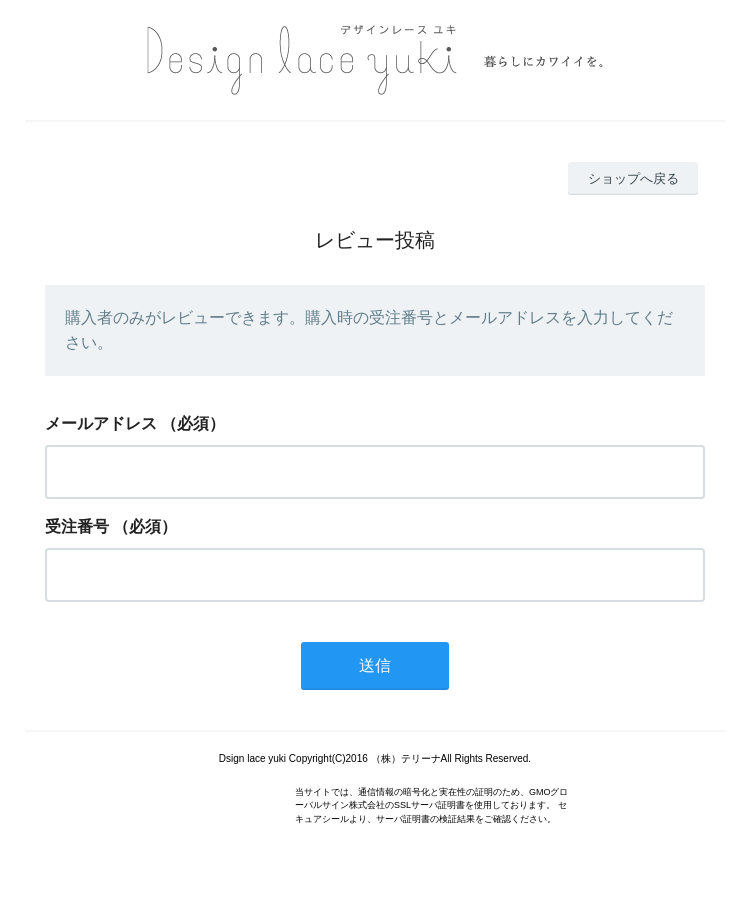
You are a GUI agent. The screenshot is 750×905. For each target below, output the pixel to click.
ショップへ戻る (633, 178)
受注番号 (77, 526)
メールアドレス (101, 423)
